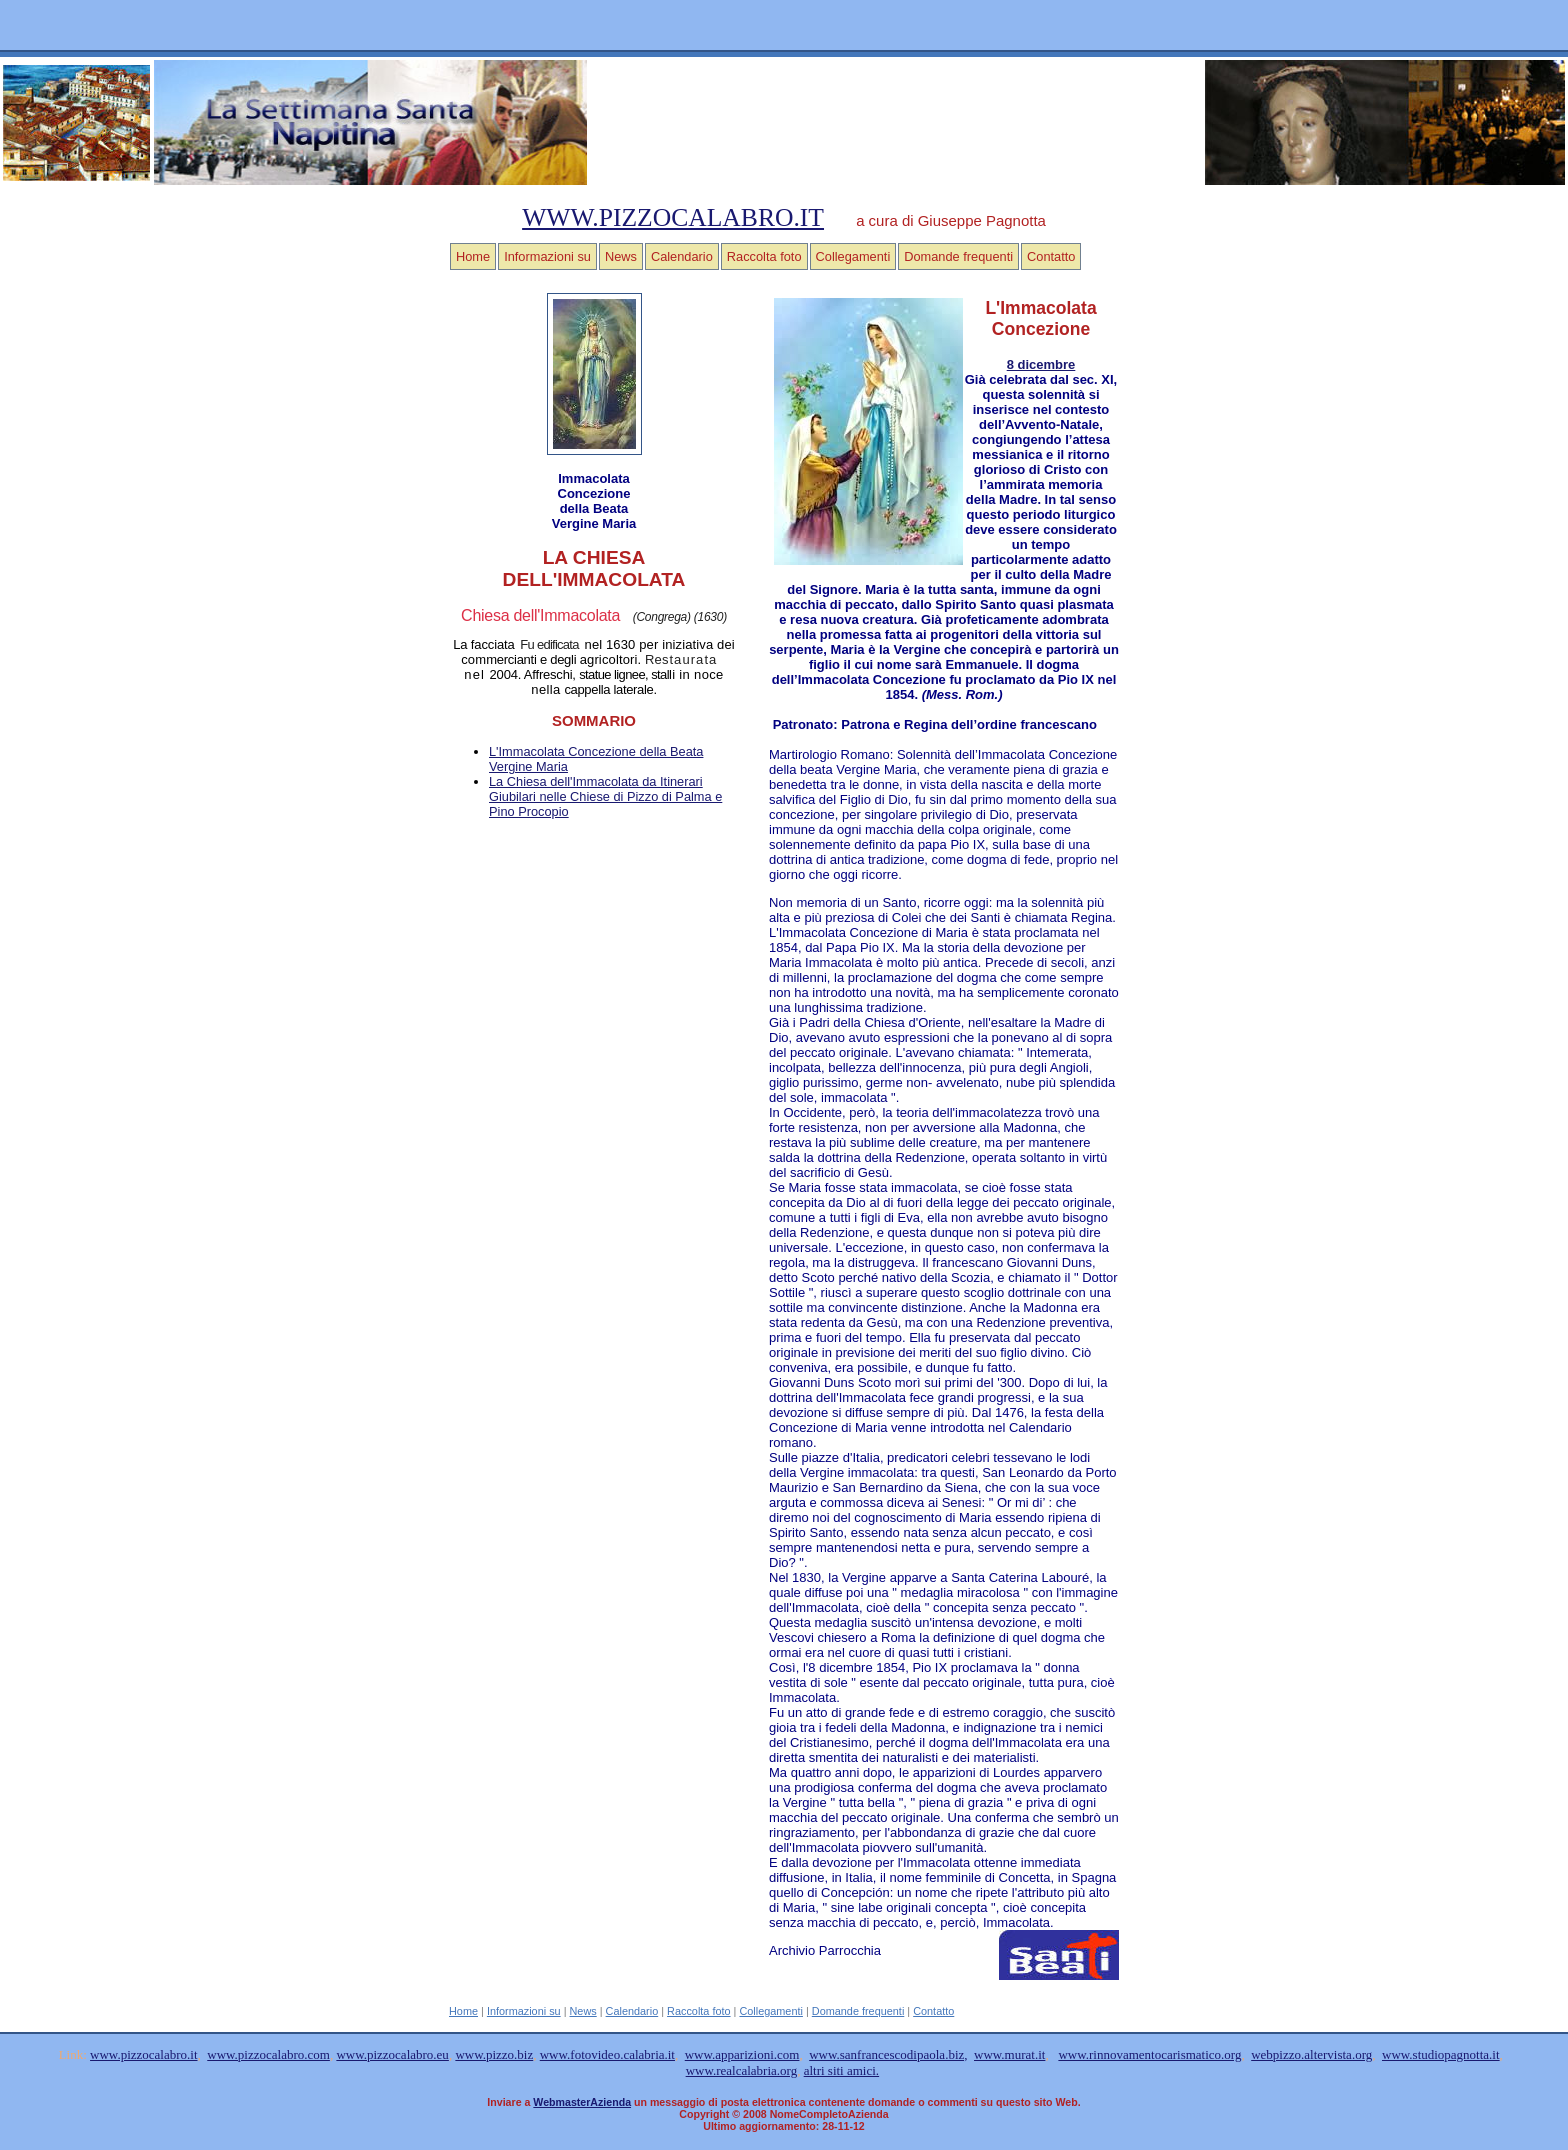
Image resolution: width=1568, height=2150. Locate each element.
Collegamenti (853, 256)
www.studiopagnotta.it (1441, 2054)
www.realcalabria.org (742, 2070)
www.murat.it (1009, 2054)
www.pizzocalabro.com (268, 2054)
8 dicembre (1041, 364)
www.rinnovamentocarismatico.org (1149, 2054)
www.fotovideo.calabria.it (607, 2054)
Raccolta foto (764, 256)
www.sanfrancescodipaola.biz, (888, 2054)
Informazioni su (547, 256)
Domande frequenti (958, 256)
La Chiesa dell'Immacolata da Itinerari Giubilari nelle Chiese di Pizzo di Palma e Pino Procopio (605, 796)
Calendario (682, 256)
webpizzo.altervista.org (1311, 2054)
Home (473, 256)
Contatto (1051, 256)
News (621, 256)
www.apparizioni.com (742, 2054)
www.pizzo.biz (494, 2054)
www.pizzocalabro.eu (392, 2054)
